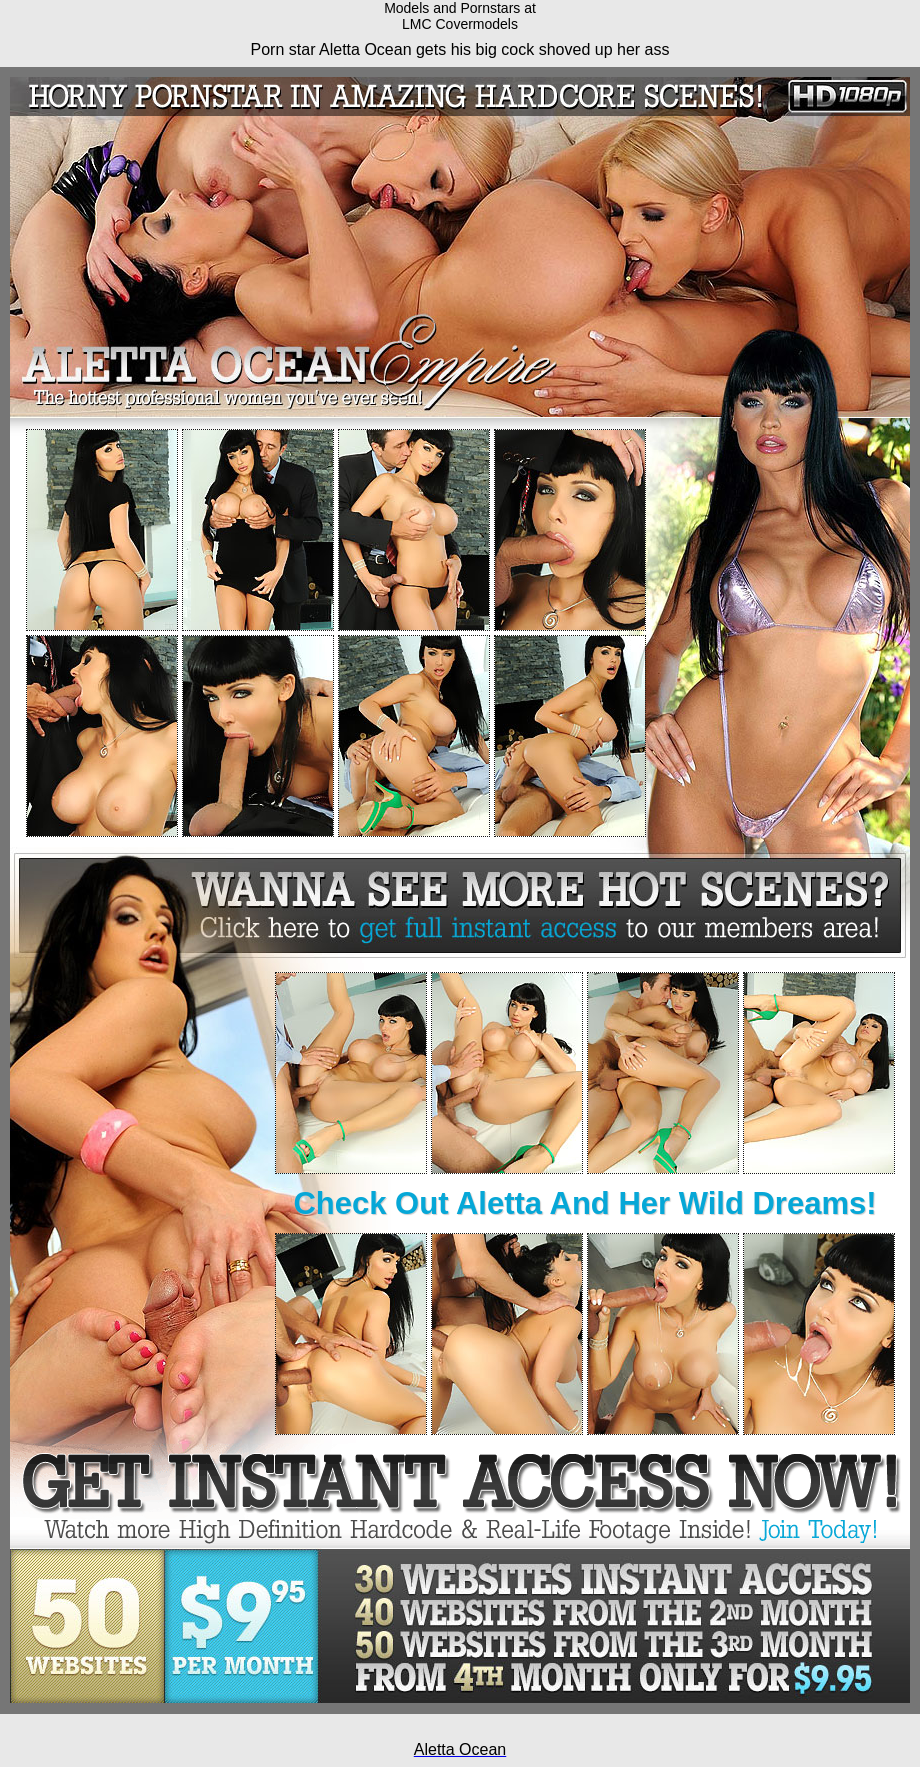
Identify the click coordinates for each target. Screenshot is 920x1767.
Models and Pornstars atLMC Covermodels (460, 16)
